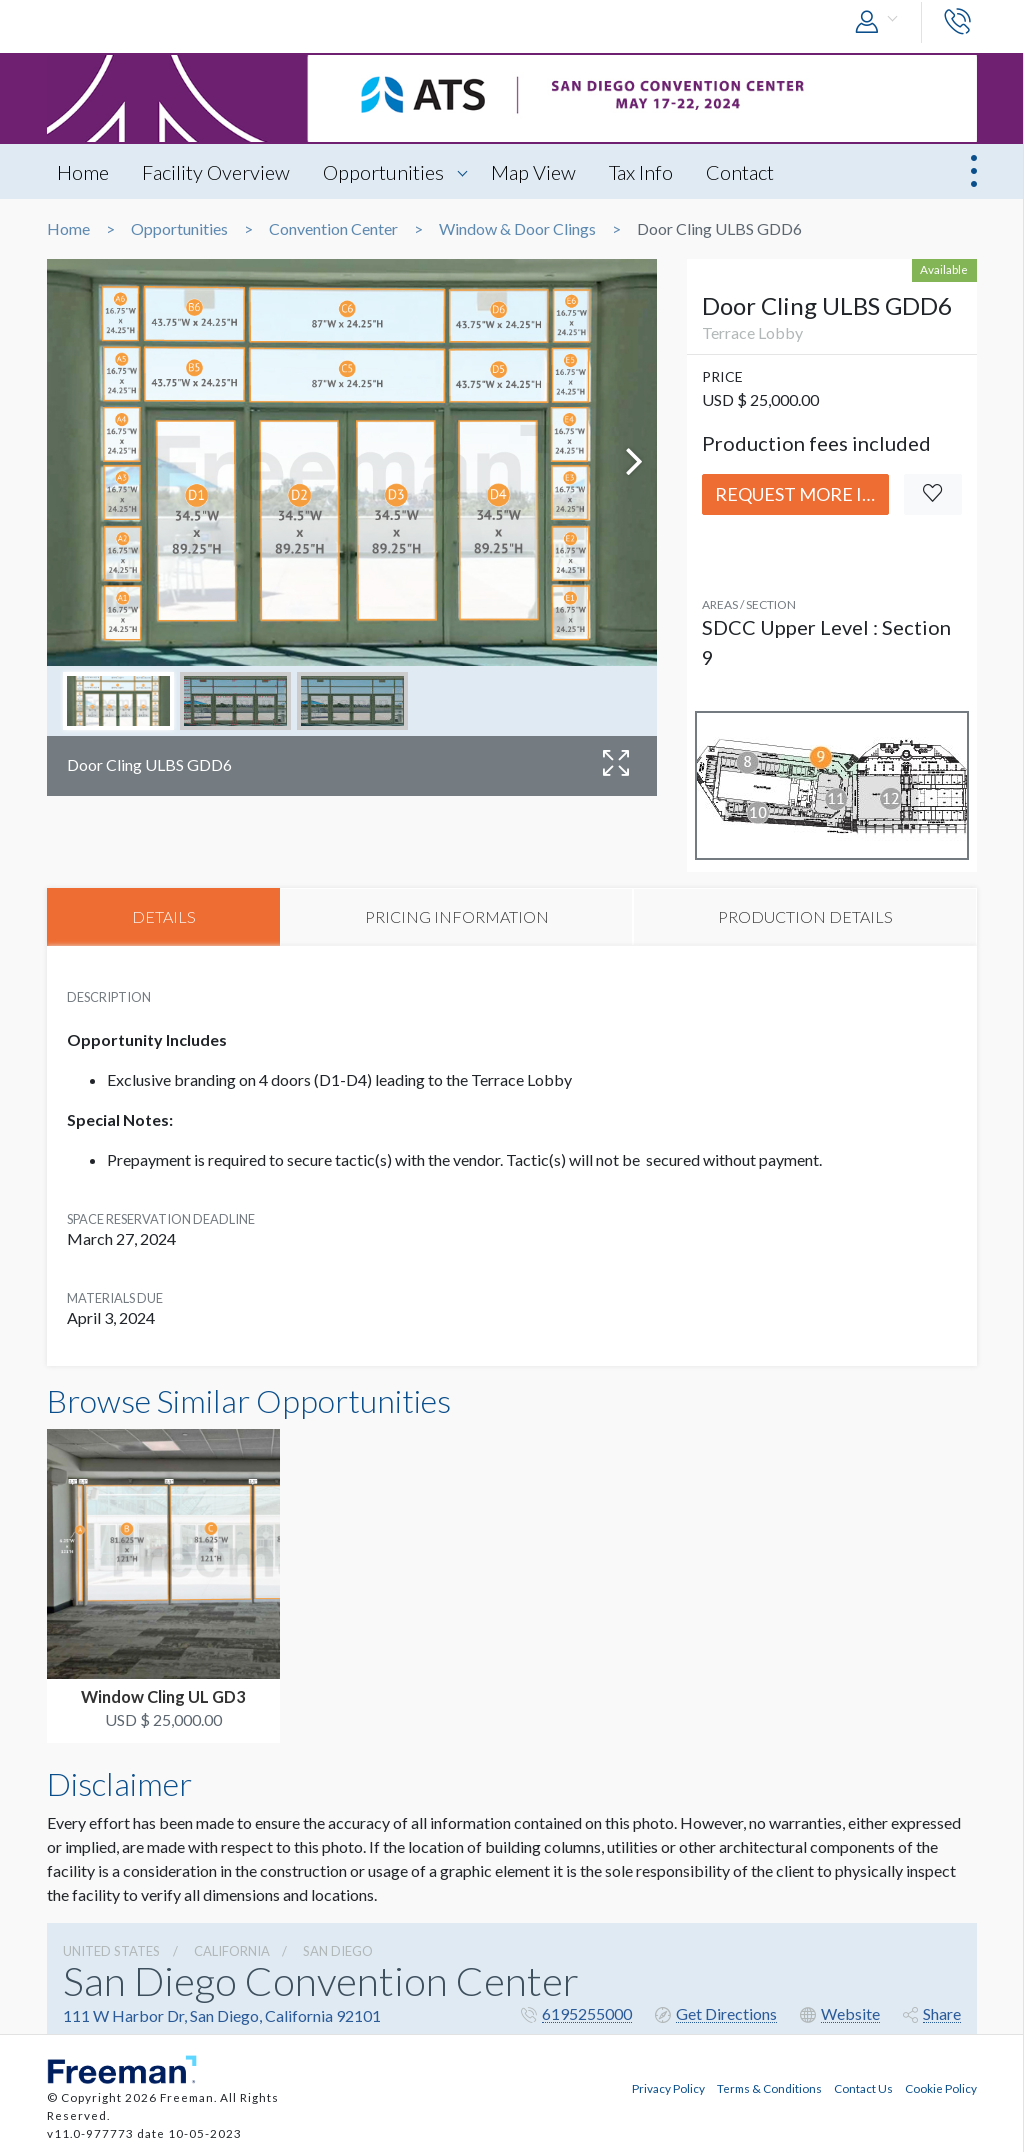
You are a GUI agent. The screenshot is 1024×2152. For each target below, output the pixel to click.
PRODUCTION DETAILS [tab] (805, 916)
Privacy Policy (668, 2088)
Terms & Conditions (769, 2088)
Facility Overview (216, 172)
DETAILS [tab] (164, 916)
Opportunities (383, 172)
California (232, 1951)
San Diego (338, 1951)
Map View (533, 172)
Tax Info (641, 172)
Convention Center (333, 229)
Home (83, 172)
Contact (740, 172)
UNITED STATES (111, 1951)
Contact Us (863, 2088)
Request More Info (802, 494)
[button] (881, 22)
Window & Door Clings (517, 229)
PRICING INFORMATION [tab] (457, 916)
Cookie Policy (941, 2088)
